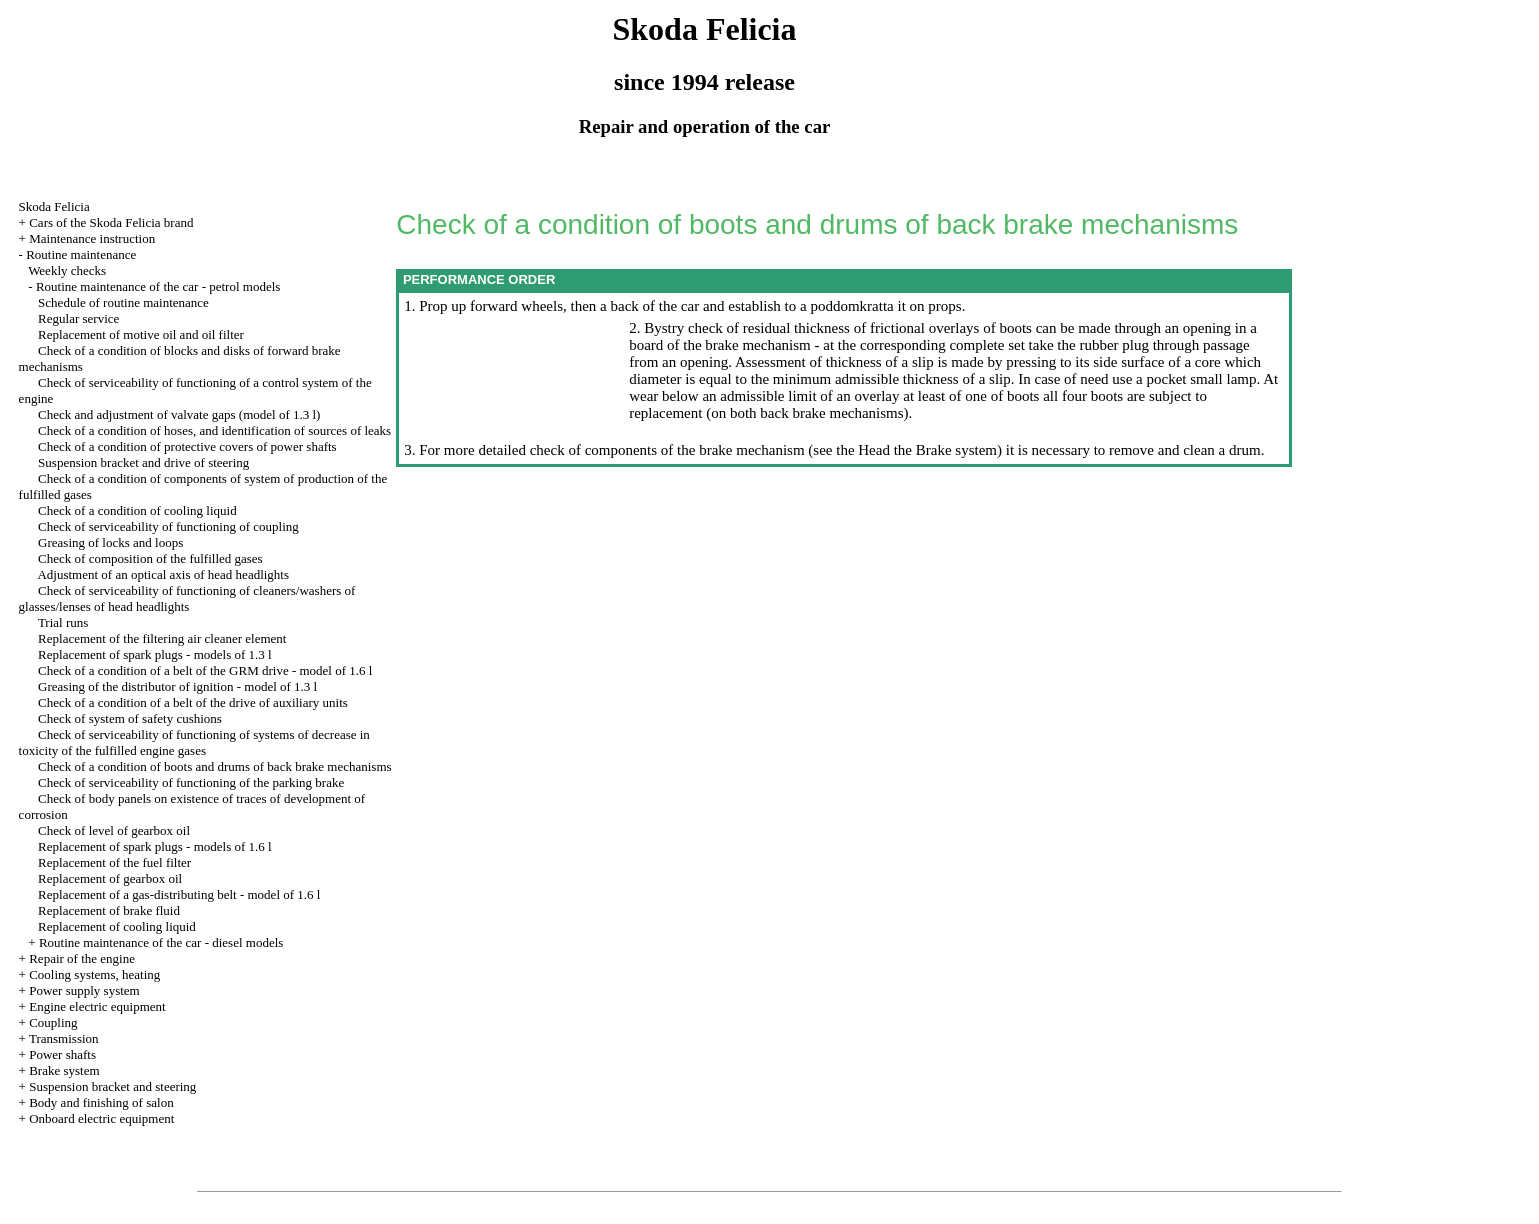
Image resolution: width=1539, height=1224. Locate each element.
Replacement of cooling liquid (117, 926)
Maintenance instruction (92, 238)
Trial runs (63, 622)
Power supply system (84, 990)
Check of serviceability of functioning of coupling (168, 526)
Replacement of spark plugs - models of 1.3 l (155, 654)
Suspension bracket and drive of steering (143, 462)
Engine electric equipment (97, 1006)
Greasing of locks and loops (110, 542)
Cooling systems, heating (94, 974)
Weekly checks (67, 270)
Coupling (53, 1022)
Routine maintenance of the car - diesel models (161, 942)
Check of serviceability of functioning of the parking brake (191, 782)
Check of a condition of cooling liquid (137, 510)
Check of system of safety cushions (130, 718)
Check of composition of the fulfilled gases (150, 558)
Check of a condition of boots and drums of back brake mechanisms (214, 766)
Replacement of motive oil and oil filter (141, 334)
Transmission (64, 1038)
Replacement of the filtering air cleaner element (162, 638)
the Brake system (943, 450)
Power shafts (62, 1054)
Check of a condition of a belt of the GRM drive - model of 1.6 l (205, 670)
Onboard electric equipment (101, 1118)
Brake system (64, 1070)
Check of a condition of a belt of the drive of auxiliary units (193, 702)
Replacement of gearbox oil (110, 878)
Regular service (78, 318)
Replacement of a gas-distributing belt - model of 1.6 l (179, 894)
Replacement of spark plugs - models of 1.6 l (155, 846)
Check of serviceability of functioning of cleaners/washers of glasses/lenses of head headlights (187, 598)
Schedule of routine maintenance (123, 302)
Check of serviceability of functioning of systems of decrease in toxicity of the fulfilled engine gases (194, 742)
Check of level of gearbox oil (114, 830)
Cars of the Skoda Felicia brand (111, 222)
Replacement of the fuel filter (114, 862)
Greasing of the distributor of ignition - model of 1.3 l (177, 686)
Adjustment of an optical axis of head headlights (163, 574)
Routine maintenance (81, 254)
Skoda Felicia (54, 206)
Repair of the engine (82, 958)
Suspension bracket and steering (112, 1086)
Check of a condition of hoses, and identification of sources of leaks (214, 430)
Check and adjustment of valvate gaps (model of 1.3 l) (179, 414)
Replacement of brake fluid (109, 910)
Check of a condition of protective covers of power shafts (187, 446)
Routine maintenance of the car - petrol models (158, 286)
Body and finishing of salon (101, 1102)
